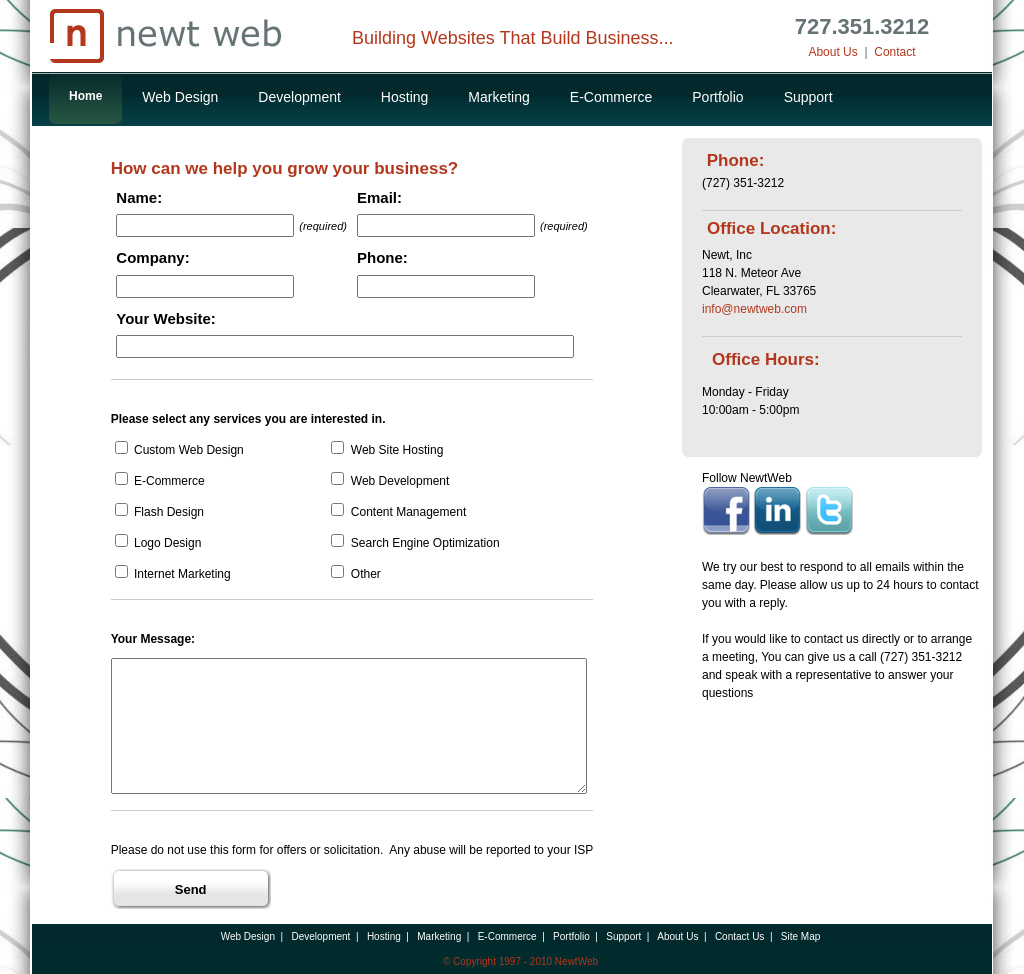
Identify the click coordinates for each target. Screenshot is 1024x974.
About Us (832, 52)
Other (355, 574)
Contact (894, 52)
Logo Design (158, 543)
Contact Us (739, 936)
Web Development (390, 481)
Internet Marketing (173, 574)
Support (808, 97)
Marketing (498, 97)
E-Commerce (611, 97)
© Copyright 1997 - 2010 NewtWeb (520, 961)
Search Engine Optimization (415, 543)
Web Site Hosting (387, 450)
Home (85, 96)
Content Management (398, 512)
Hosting (404, 97)
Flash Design (159, 512)
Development (299, 97)
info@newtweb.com (754, 309)
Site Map (800, 936)
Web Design (180, 97)
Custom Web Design (179, 450)
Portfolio (717, 97)
